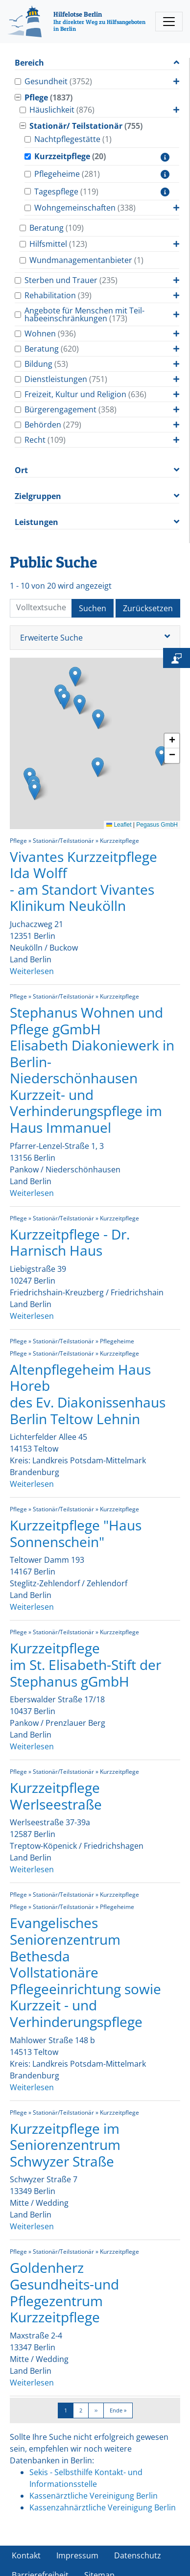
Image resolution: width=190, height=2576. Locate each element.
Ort (21, 470)
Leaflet (118, 824)
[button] (98, 767)
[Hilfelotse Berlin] (78, 21)
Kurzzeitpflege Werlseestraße (56, 1795)
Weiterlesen (32, 971)
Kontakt (26, 2555)
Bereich (29, 63)
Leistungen (36, 522)
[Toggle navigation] (169, 21)
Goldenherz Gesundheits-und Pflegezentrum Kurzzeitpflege (64, 2292)
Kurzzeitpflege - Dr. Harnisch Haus (70, 1242)
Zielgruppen (38, 496)
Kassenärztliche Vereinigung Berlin (93, 2495)
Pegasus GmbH (157, 824)
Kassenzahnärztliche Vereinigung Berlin (102, 2507)
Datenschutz (137, 2555)
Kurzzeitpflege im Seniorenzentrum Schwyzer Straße (65, 2145)
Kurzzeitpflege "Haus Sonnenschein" (76, 1533)
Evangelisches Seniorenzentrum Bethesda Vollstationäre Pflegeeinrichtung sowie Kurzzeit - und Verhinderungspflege (85, 1972)
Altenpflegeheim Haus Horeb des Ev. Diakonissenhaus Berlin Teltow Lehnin (88, 1394)
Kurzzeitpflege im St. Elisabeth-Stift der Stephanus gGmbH (85, 1664)
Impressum (77, 2555)
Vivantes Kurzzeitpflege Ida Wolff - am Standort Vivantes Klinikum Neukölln (83, 881)
